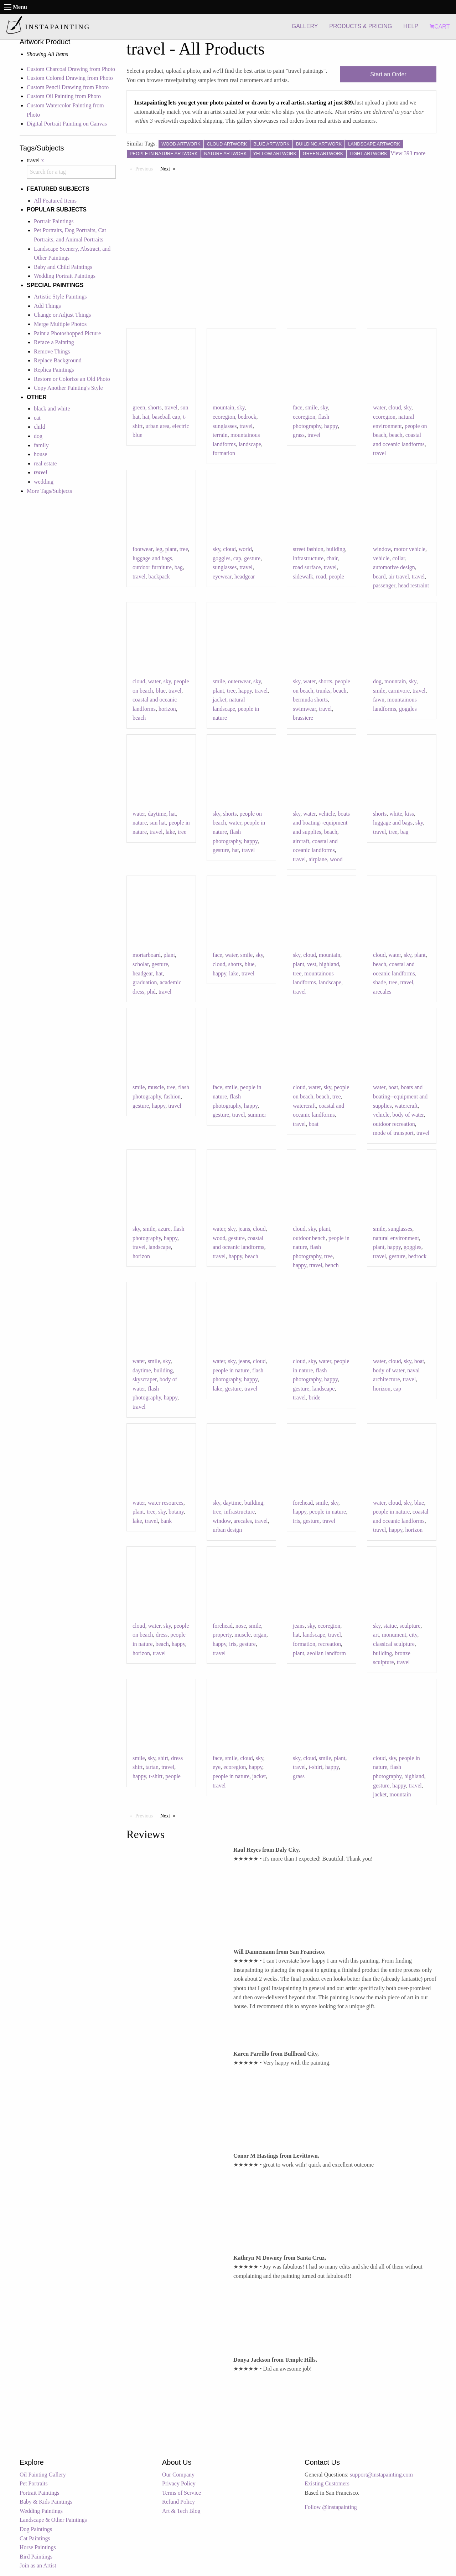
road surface (307, 567)
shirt (163, 1758)
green (139, 407)
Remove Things (52, 351)
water (379, 407)
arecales (382, 992)
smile (311, 407)
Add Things (47, 306)
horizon (167, 709)
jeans (244, 1229)
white (395, 814)
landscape (250, 444)
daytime (157, 814)
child (39, 427)
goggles (221, 558)
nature (140, 823)
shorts (155, 407)
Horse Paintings (38, 2547)
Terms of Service (181, 2493)
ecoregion (224, 417)
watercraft (304, 1106)
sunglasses (225, 426)
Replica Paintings (54, 370)
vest (311, 964)
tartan (151, 1767)
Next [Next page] (169, 168)
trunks (323, 691)
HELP (410, 26)
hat (146, 417)
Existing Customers (327, 2483)
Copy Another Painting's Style (68, 388)
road (321, 576)
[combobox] (71, 172)
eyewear (222, 576)
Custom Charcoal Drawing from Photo (71, 69)
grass (299, 435)
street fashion (308, 549)
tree (184, 549)
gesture (252, 558)
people (336, 576)
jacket (219, 700)
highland (329, 964)
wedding (43, 482)
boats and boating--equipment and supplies (321, 823)
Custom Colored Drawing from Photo (70, 78)
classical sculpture (394, 1644)
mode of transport (393, 1133)
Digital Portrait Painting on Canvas (67, 124)
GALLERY (305, 26)
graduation (145, 982)
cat (37, 418)
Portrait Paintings (54, 221)
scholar (141, 964)
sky (240, 407)
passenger (384, 585)
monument (394, 1635)
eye (217, 1767)
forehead (303, 1503)
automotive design (394, 567)
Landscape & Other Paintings (53, 2520)
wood (336, 859)
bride (314, 1397)
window (382, 549)
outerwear (239, 681)
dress (161, 1635)
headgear (244, 576)
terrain (220, 435)
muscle (156, 1087)
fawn (378, 700)
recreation (329, 1644)
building (335, 549)
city (413, 1635)
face (297, 407)
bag (179, 567)
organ (260, 1635)
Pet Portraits (34, 2483)
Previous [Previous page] (145, 168)
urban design (227, 1530)
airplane (318, 859)
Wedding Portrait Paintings (64, 276)
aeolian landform (326, 1653)
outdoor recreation (394, 1124)
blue (161, 691)
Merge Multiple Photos (60, 324)
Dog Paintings (36, 2529)
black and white (52, 408)
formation (224, 453)
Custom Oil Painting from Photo (64, 96)
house (40, 454)
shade (379, 982)
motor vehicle (409, 549)
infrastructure (308, 558)
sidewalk (303, 576)
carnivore (399, 691)
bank (166, 1521)
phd (151, 992)
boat (313, 1124)
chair (331, 558)
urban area (157, 426)
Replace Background (58, 360)
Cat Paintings (35, 2538)
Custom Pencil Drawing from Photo (68, 87)
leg (158, 549)
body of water (408, 1115)
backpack (159, 576)
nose (240, 1626)
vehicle (381, 558)
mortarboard (147, 955)
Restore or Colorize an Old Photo (72, 379)
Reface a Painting (54, 342)
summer (257, 1115)
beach (395, 435)
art (376, 1635)
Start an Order (388, 74)
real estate (45, 463)
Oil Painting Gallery (43, 2475)
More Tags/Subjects (49, 491)
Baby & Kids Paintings (46, 2502)
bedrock (247, 417)
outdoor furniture (152, 567)
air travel (399, 576)
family (41, 445)
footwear (142, 549)
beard (379, 576)
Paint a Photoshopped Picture (67, 333)
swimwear (304, 709)
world (245, 549)
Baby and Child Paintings (63, 267)
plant (171, 549)
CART (440, 27)
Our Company (178, 2475)
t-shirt (155, 1776)
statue (390, 1626)
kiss (409, 814)
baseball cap (166, 417)
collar (398, 558)
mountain (223, 407)
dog (38, 436)
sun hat (158, 823)
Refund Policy (178, 2502)
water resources (165, 1503)
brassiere (303, 718)
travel (171, 407)
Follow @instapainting (331, 2507)
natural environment (396, 1238)
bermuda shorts (310, 700)
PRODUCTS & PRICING (360, 26)
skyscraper (145, 1379)
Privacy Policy (179, 2483)
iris (296, 1521)
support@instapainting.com (381, 2475)
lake (170, 832)
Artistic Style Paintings (60, 297)
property (222, 1635)
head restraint (413, 585)
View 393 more (408, 153)
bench (331, 1265)
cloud (394, 407)
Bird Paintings (36, 2557)
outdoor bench (309, 1238)
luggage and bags (152, 558)
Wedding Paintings (41, 2511)
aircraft (301, 841)
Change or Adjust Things (62, 315)
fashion (172, 1096)
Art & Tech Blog (181, 2511)
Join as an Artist (38, 2565)
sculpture (410, 1626)
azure (164, 1229)
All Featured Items (55, 201)
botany (176, 1512)
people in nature (231, 1370)
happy (331, 426)
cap (237, 558)
